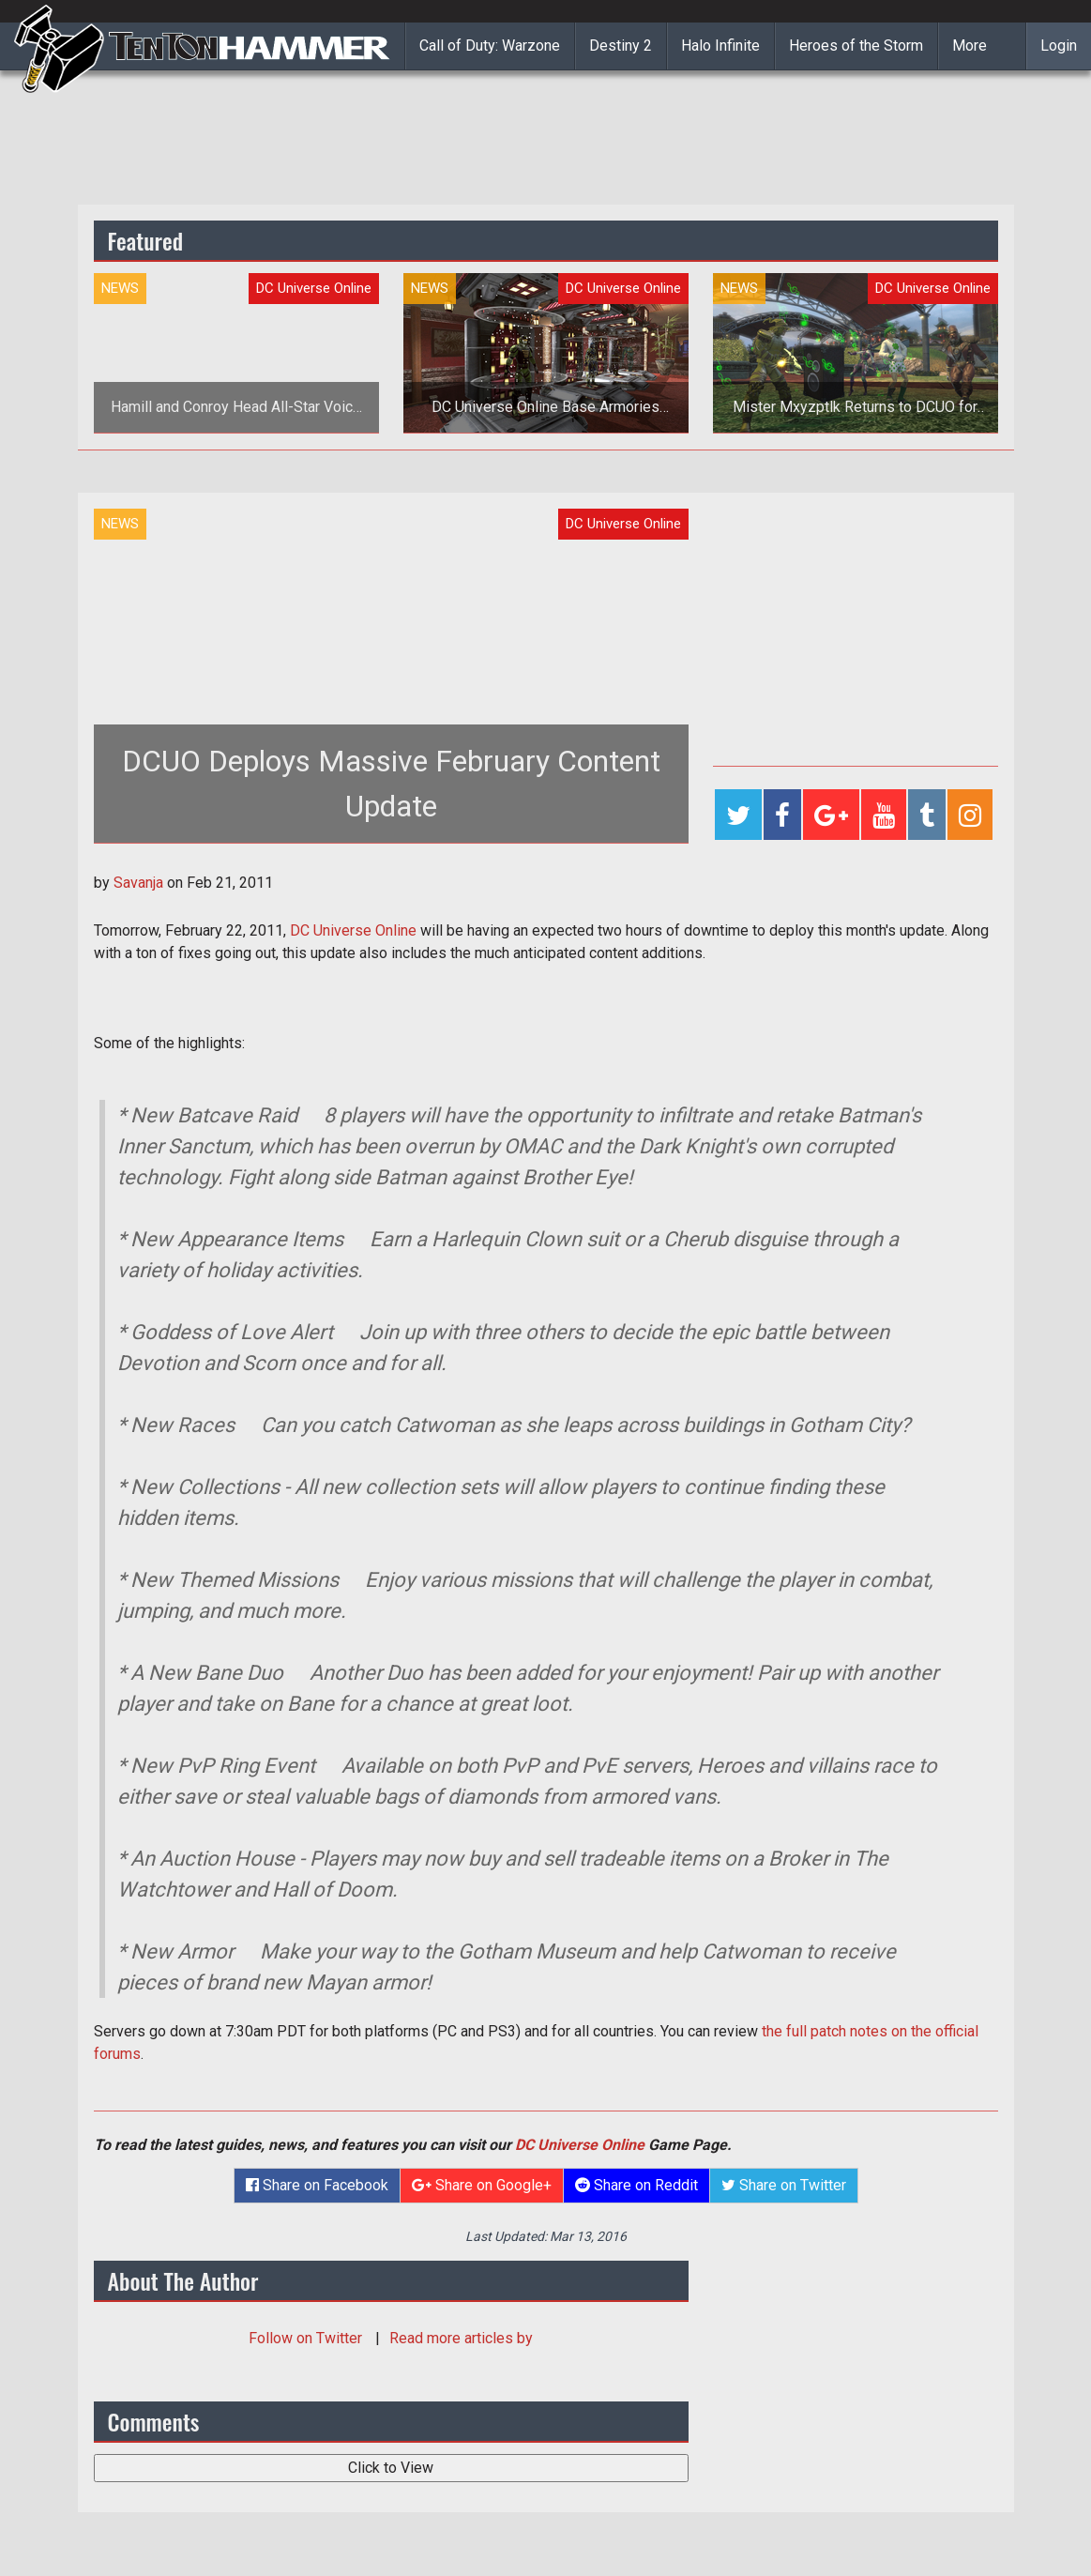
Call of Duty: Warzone (489, 45)
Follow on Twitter (307, 2338)
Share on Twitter (783, 2185)
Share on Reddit (636, 2185)
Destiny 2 (620, 45)
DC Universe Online (353, 930)
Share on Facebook (317, 2185)
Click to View (390, 2468)
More (969, 45)
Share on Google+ (482, 2185)
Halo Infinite (720, 45)
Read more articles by (461, 2338)
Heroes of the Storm (856, 45)
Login (1058, 45)
